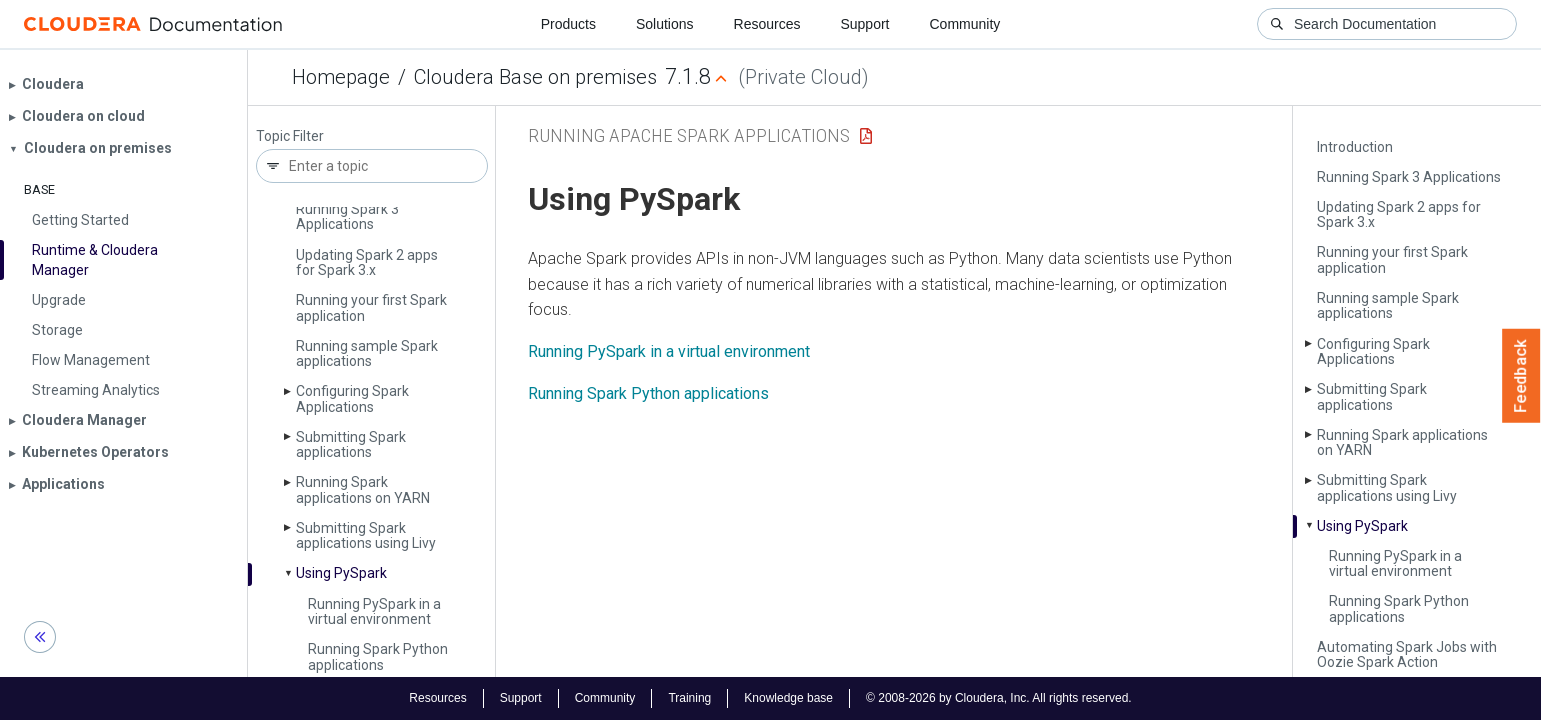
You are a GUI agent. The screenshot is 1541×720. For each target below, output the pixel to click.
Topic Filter (290, 136)
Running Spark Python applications (378, 656)
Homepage (341, 77)
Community (965, 24)
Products (568, 24)
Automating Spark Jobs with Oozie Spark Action (1407, 654)
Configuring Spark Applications (352, 398)
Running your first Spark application (371, 307)
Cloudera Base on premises (535, 77)
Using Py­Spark (341, 573)
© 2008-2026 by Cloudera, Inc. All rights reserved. (999, 698)
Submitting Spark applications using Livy (366, 535)
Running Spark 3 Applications (347, 216)
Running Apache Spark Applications (689, 135)
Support (864, 24)
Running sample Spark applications (367, 353)
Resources (767, 24)
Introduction (1355, 147)
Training (689, 698)
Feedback (1521, 376)
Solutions (665, 24)
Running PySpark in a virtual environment (669, 351)
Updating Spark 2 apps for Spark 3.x (367, 262)
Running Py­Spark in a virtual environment (374, 611)
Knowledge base (788, 698)
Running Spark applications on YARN (363, 489)
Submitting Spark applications (351, 444)
